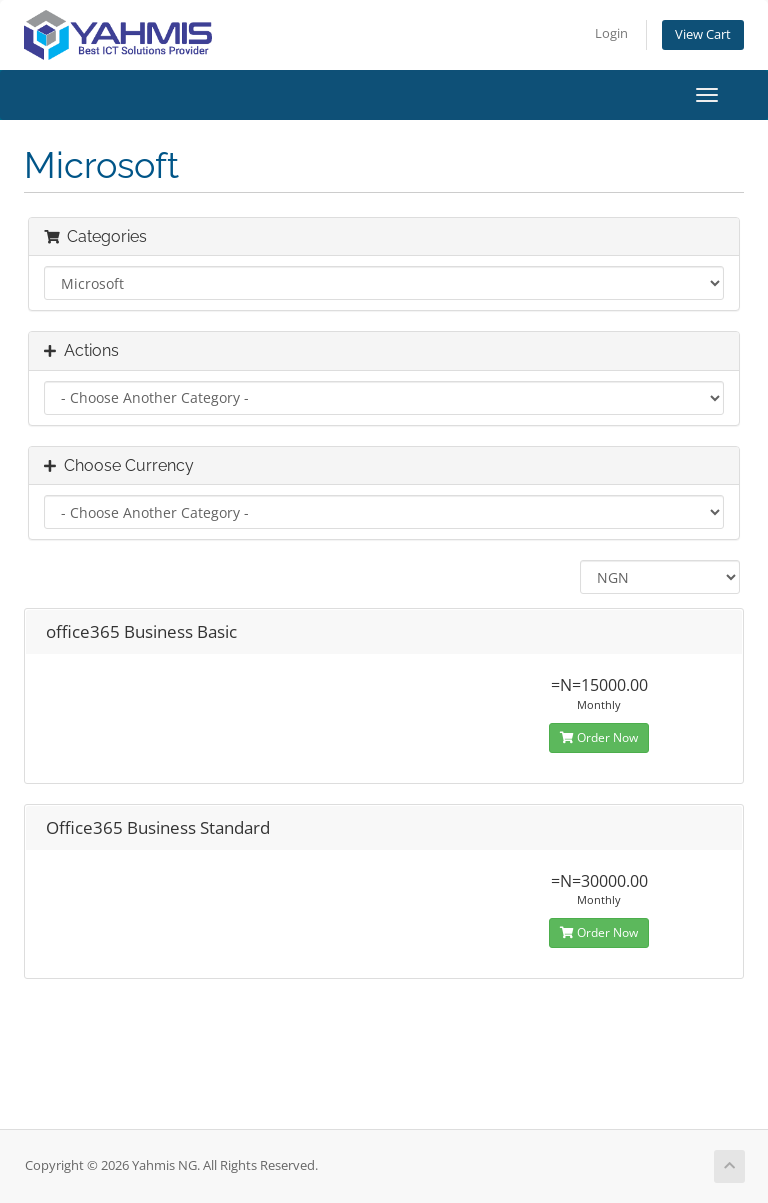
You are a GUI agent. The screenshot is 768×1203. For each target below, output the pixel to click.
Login (611, 33)
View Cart (703, 34)
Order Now (599, 737)
